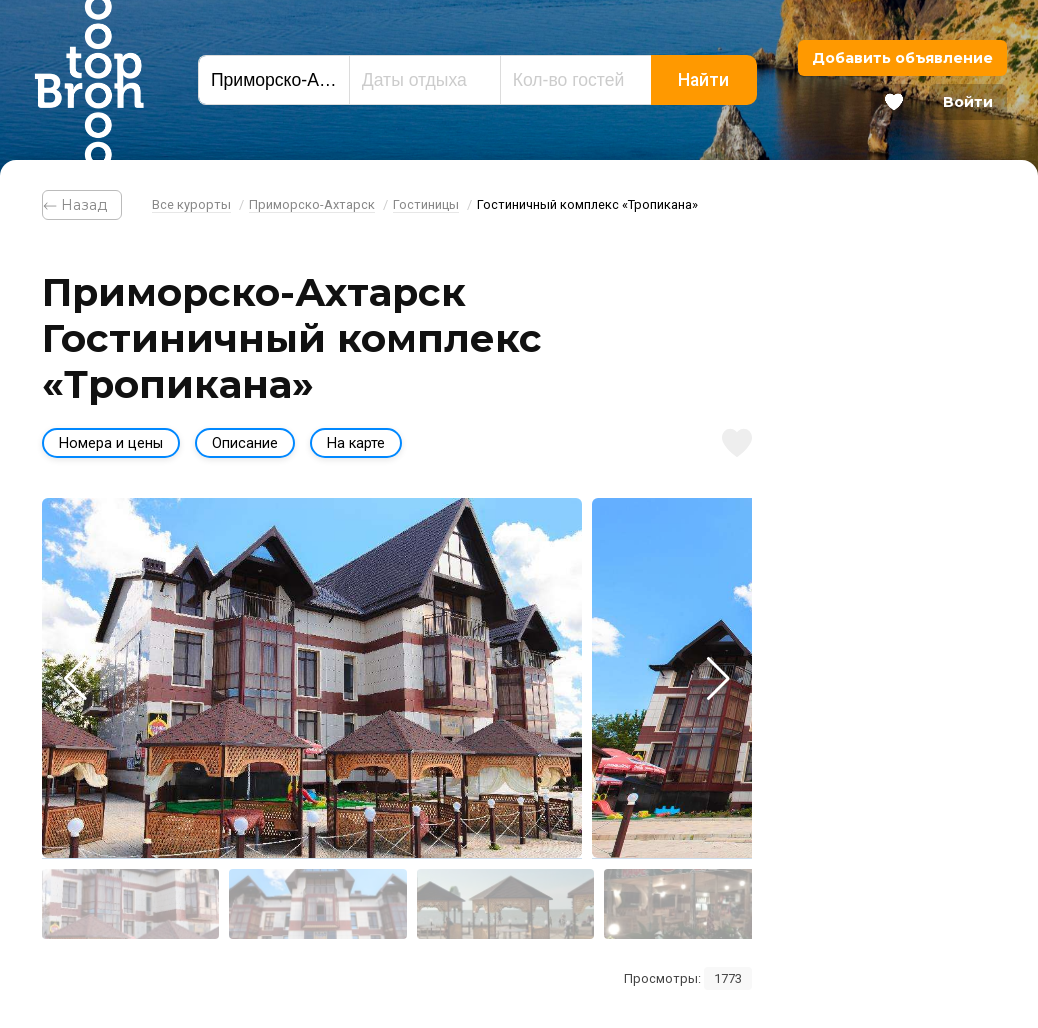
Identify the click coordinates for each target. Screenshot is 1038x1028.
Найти (703, 80)
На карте (356, 443)
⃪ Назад (82, 205)
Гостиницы (426, 204)
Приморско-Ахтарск (312, 204)
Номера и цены (111, 443)
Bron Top (89, 80)
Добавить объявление (902, 58)
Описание (245, 443)
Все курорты (191, 204)
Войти (968, 102)
